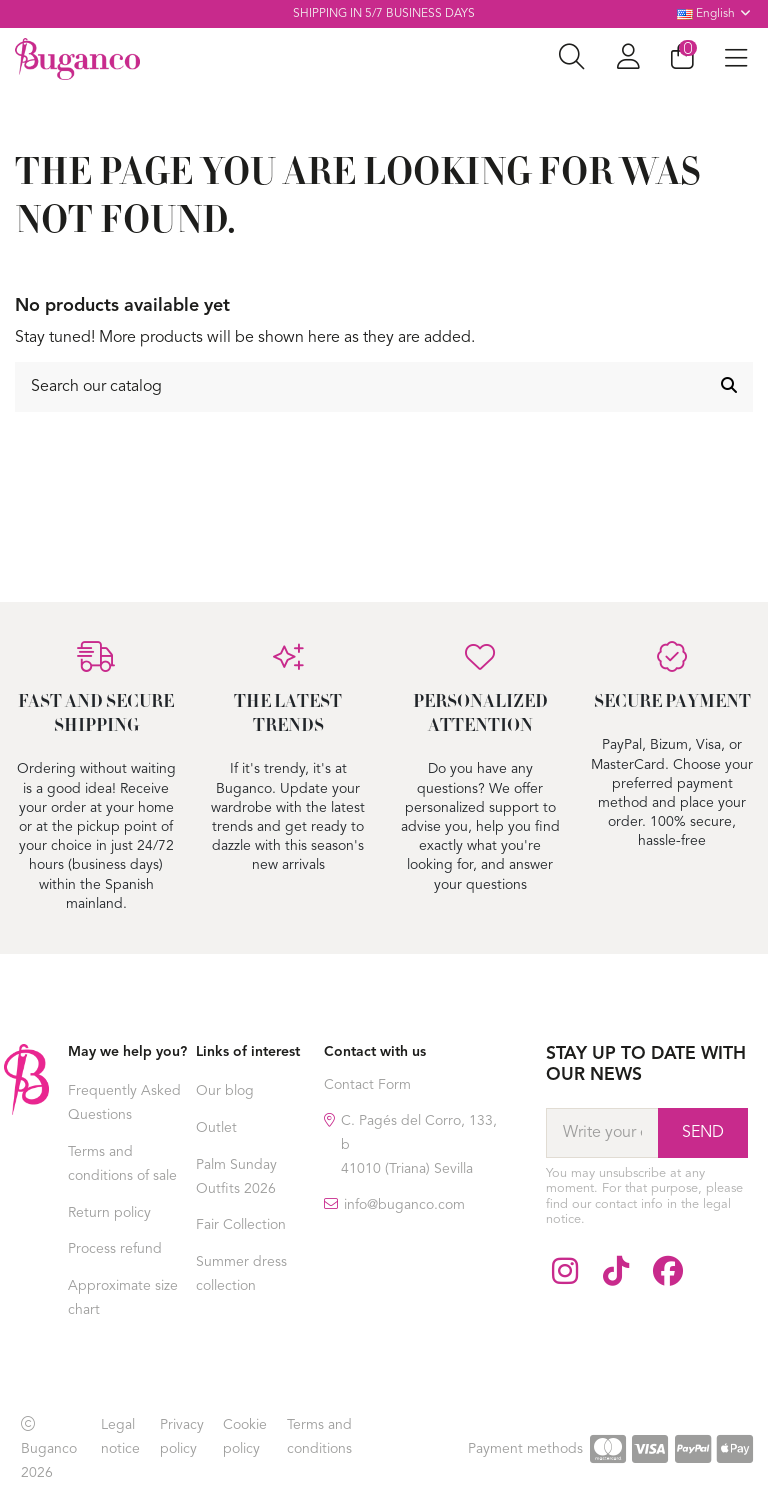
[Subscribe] (703, 1133)
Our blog (225, 1091)
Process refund (115, 1249)
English (715, 14)
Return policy (109, 1213)
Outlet (216, 1128)
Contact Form (367, 1085)
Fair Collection (241, 1225)
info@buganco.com (404, 1205)
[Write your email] (602, 1133)
